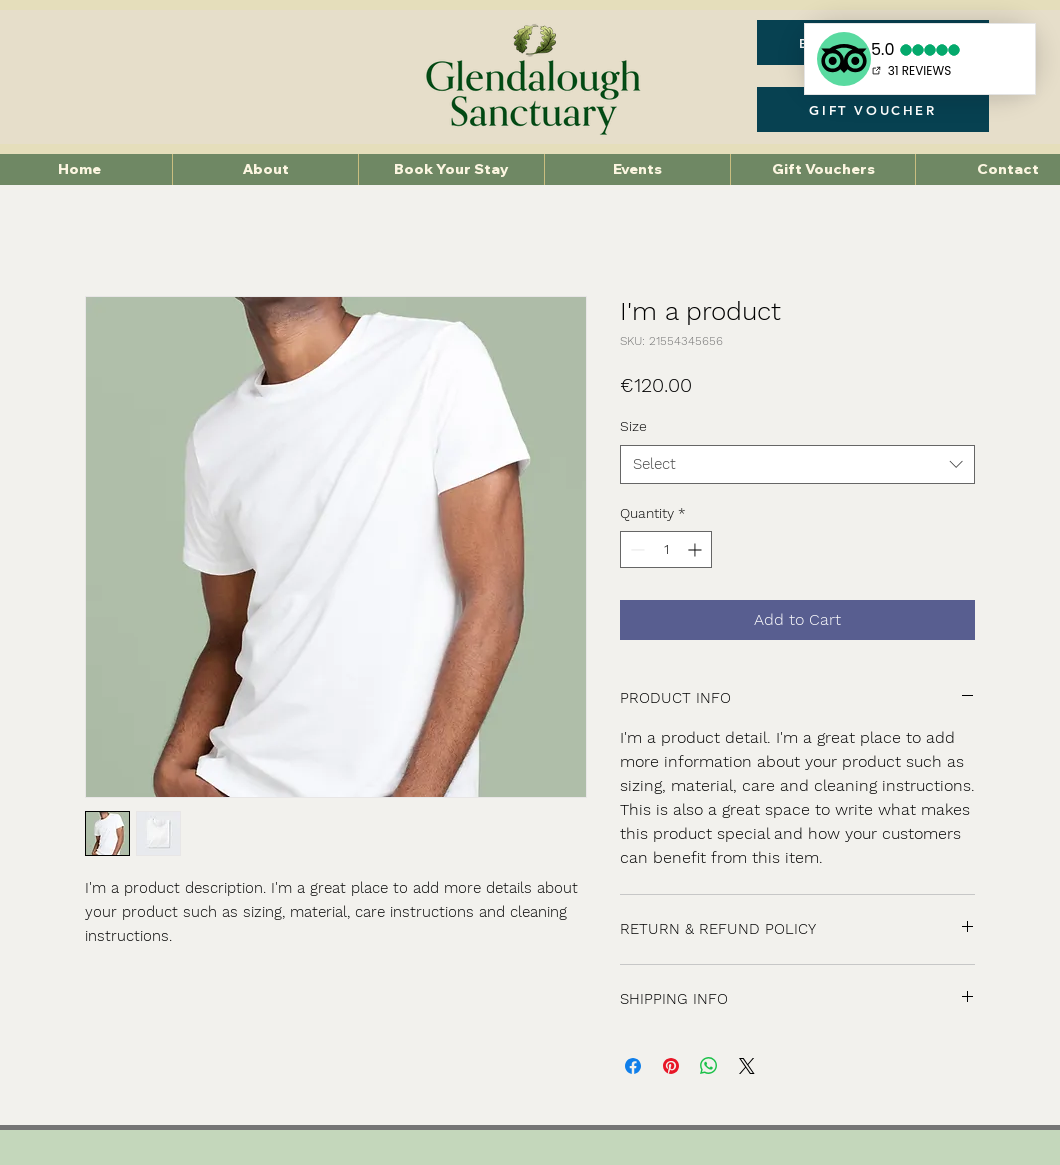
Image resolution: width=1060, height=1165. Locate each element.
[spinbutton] (666, 549)
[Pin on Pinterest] (671, 1066)
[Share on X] (747, 1066)
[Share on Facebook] (633, 1066)
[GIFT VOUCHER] (873, 109)
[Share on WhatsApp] (709, 1066)
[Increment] (696, 549)
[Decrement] (635, 549)
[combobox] (797, 464)
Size (633, 426)
